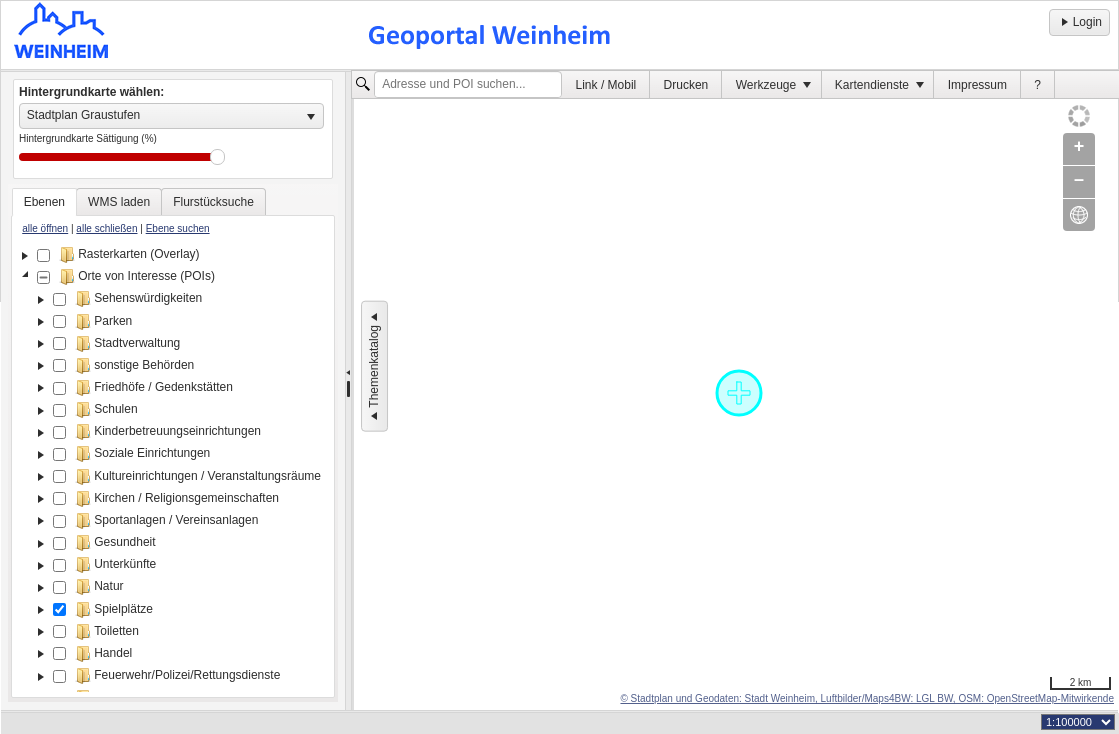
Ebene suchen (178, 228)
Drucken (686, 85)
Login (1079, 22)
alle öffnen (45, 228)
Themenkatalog (374, 366)
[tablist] (173, 443)
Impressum (977, 85)
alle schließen (106, 228)
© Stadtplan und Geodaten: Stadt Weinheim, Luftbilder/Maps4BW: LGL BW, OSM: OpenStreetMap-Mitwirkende (867, 698)
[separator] (348, 391)
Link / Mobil (606, 85)
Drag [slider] (217, 157)
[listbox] (171, 116)
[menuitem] (606, 84)
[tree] (173, 468)
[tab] (44, 202)
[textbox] (468, 85)
